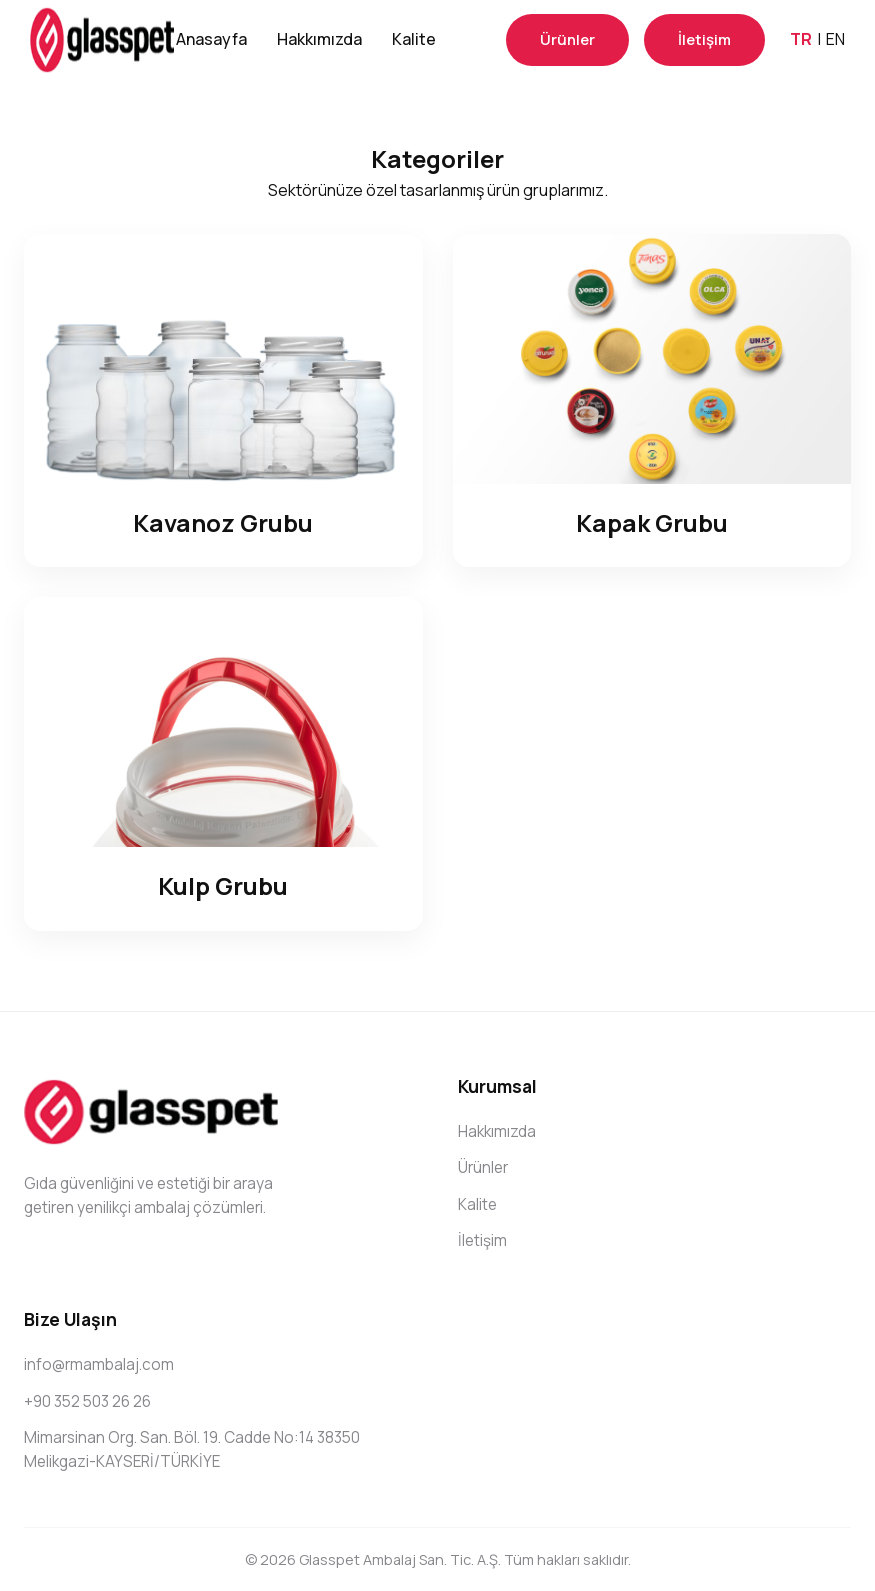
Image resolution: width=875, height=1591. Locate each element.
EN (835, 39)
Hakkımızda (319, 39)
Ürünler (567, 39)
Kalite (414, 39)
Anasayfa (211, 39)
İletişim (704, 39)
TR (801, 39)
